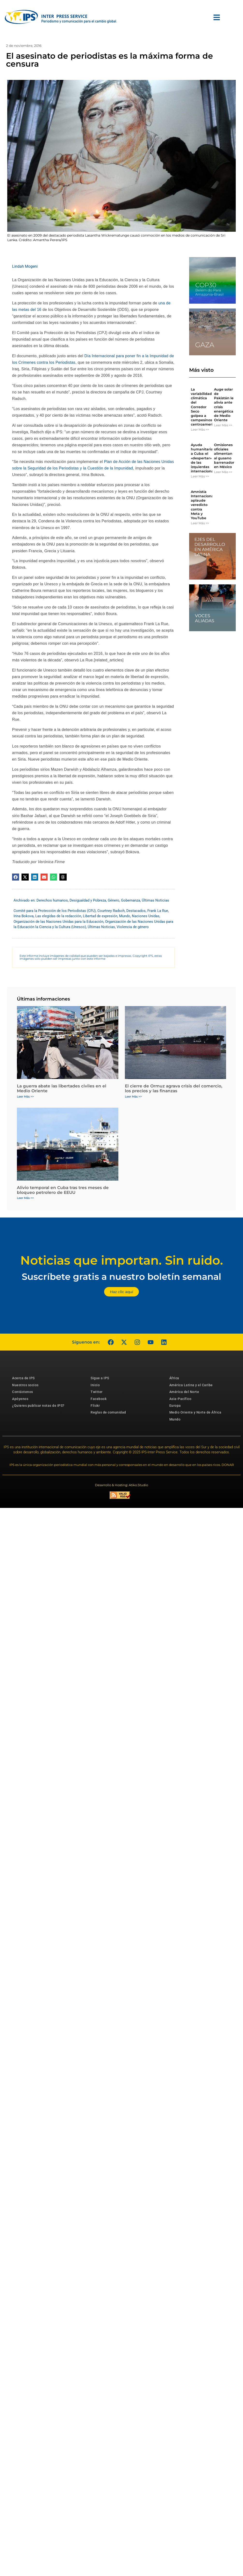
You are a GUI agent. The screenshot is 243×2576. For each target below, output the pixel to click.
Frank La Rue (157, 911)
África (174, 1378)
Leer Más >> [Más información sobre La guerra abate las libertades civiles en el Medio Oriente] (25, 1096)
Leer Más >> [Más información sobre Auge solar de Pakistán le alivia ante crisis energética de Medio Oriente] (223, 425)
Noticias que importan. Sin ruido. (121, 1260)
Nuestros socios (25, 1385)
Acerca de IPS (23, 1378)
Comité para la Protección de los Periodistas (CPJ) (55, 911)
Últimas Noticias (155, 900)
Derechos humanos (52, 900)
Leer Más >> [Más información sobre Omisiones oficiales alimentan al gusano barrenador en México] (223, 472)
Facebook (99, 1399)
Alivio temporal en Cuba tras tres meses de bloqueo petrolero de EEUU (63, 1190)
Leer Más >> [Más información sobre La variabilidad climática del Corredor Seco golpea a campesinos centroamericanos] (200, 429)
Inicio (95, 1385)
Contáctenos (22, 1392)
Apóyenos (20, 1399)
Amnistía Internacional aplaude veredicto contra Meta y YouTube (202, 505)
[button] (15, 877)
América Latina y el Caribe (191, 1385)
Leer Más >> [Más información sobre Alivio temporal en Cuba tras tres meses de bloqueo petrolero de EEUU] (25, 1198)
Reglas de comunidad (108, 1412)
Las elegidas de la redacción (58, 916)
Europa (175, 1405)
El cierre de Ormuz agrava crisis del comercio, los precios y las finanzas (173, 1088)
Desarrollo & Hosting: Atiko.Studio (121, 1485)
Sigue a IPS (100, 1378)
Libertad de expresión (100, 916)
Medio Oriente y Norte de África (195, 1412)
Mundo (124, 916)
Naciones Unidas (145, 916)
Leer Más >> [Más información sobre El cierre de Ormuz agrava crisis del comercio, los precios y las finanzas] (133, 1096)
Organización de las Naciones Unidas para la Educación (58, 921)
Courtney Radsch (111, 911)
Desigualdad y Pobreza (88, 900)
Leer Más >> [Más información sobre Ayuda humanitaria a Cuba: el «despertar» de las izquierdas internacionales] (200, 476)
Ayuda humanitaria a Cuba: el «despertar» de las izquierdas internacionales (204, 458)
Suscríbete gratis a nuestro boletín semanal (121, 1276)
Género (113, 900)
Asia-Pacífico (180, 1399)
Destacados (136, 911)
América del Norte (184, 1392)
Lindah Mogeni (25, 266)
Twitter (97, 1392)
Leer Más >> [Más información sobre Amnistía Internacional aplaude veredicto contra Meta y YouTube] (200, 523)
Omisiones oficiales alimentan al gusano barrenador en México (224, 456)
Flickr (95, 1405)
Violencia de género (133, 927)
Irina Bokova (24, 916)
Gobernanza (130, 900)
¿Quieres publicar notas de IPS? (38, 1405)
